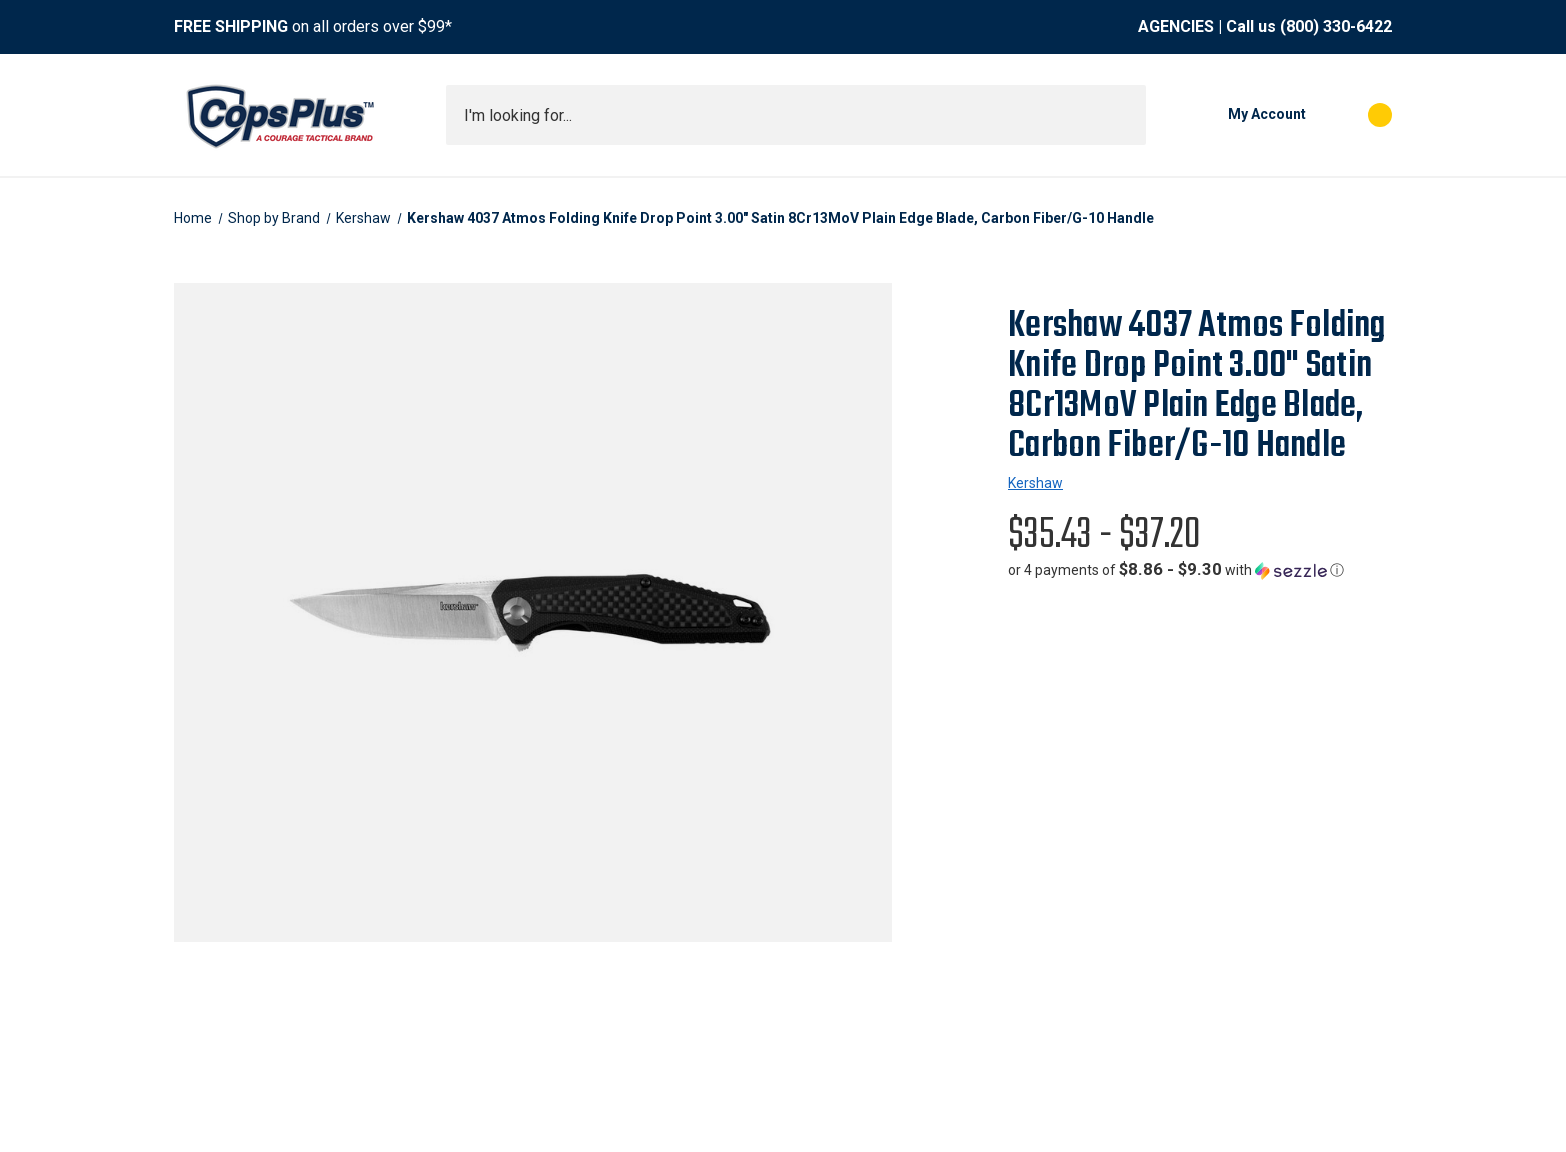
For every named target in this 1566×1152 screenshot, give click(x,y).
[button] (1176, 570)
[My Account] (1236, 115)
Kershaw (1035, 483)
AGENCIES (1176, 26)
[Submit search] (1124, 115)
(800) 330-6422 (1336, 26)
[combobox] (796, 115)
